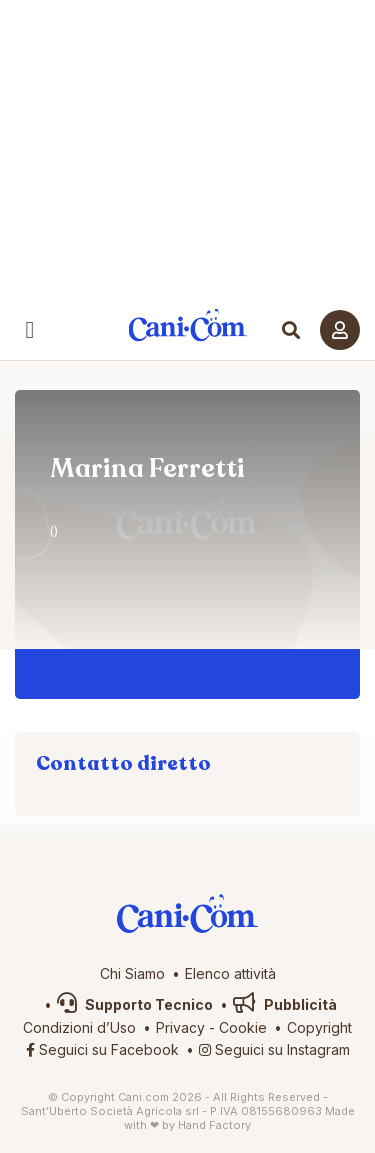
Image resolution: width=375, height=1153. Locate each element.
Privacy (180, 1027)
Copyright (319, 1027)
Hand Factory (214, 1125)
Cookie (243, 1027)
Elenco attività (230, 973)
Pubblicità (285, 1004)
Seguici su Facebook (102, 1049)
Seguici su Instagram (274, 1049)
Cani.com (187, 325)
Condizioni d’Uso (79, 1027)
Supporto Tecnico (135, 1004)
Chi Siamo (132, 973)
